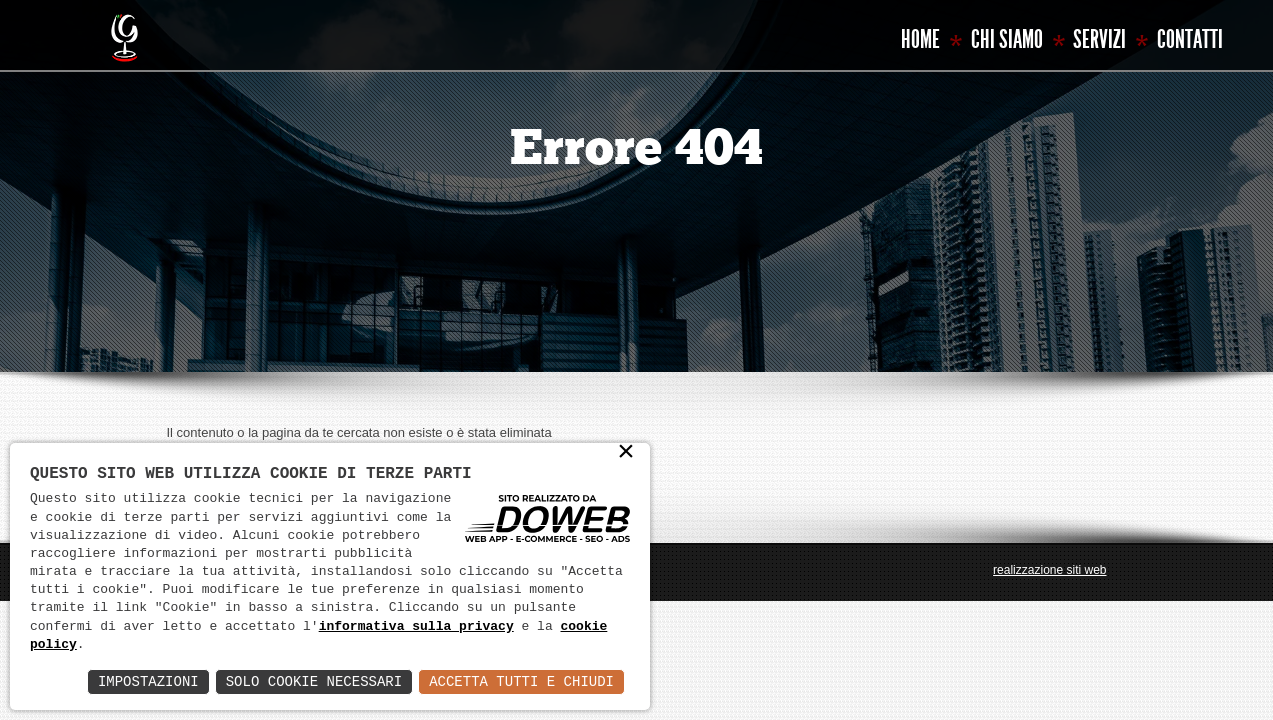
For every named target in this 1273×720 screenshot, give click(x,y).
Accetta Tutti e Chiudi (521, 681)
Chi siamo (1007, 39)
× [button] (626, 453)
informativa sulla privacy (416, 627)
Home (920, 39)
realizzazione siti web (1049, 570)
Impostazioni (148, 681)
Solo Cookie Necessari (314, 681)
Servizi (1099, 39)
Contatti (1190, 39)
